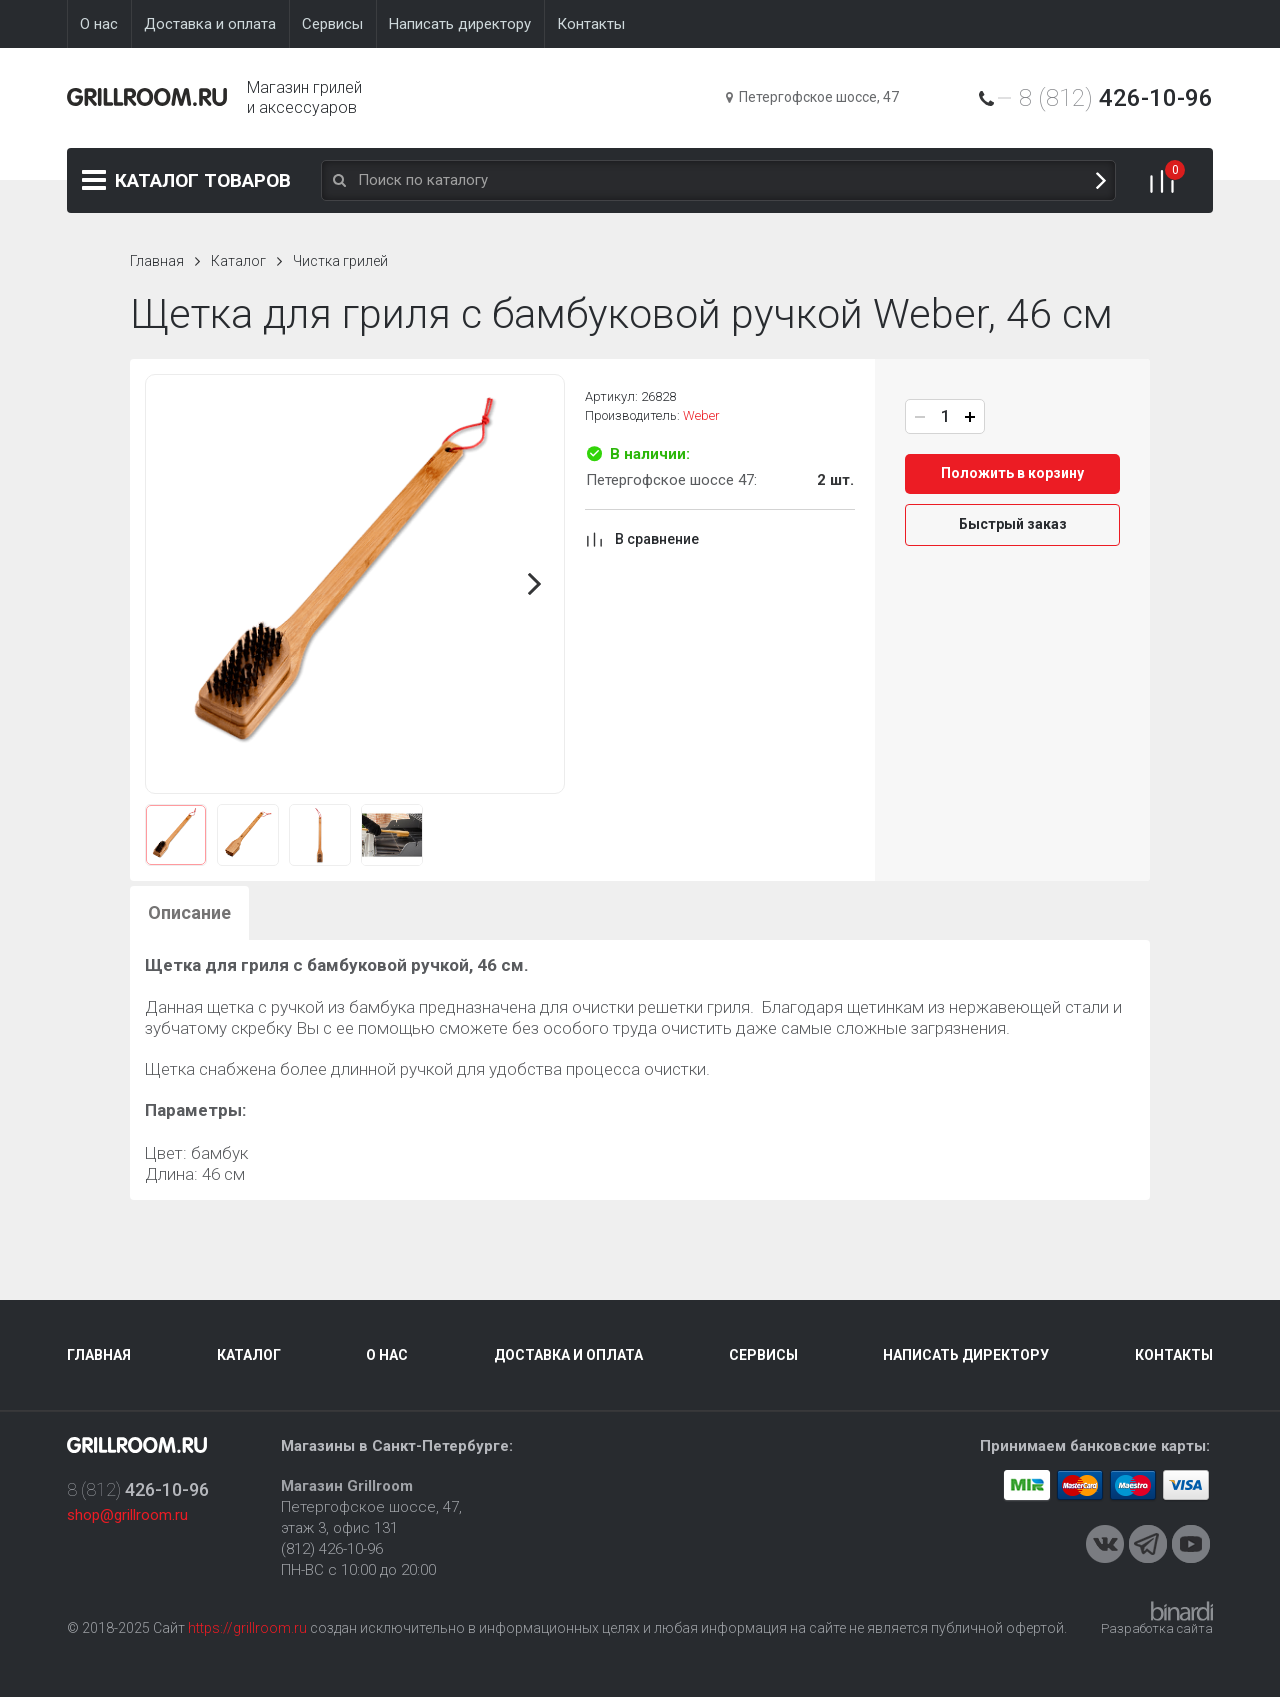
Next (535, 584)
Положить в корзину (1012, 473)
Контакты (1174, 1355)
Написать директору (966, 1355)
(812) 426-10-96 (332, 1549)
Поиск (1101, 180)
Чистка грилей (340, 261)
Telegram (1148, 1544)
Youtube (1191, 1544)
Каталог (203, 180)
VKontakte (1105, 1544)
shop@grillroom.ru (127, 1515)
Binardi (1182, 1611)
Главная (157, 261)
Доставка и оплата (568, 1355)
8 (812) (1116, 98)
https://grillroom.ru (247, 1628)
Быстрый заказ (1013, 524)
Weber (701, 415)
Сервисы (763, 1355)
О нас (387, 1355)
